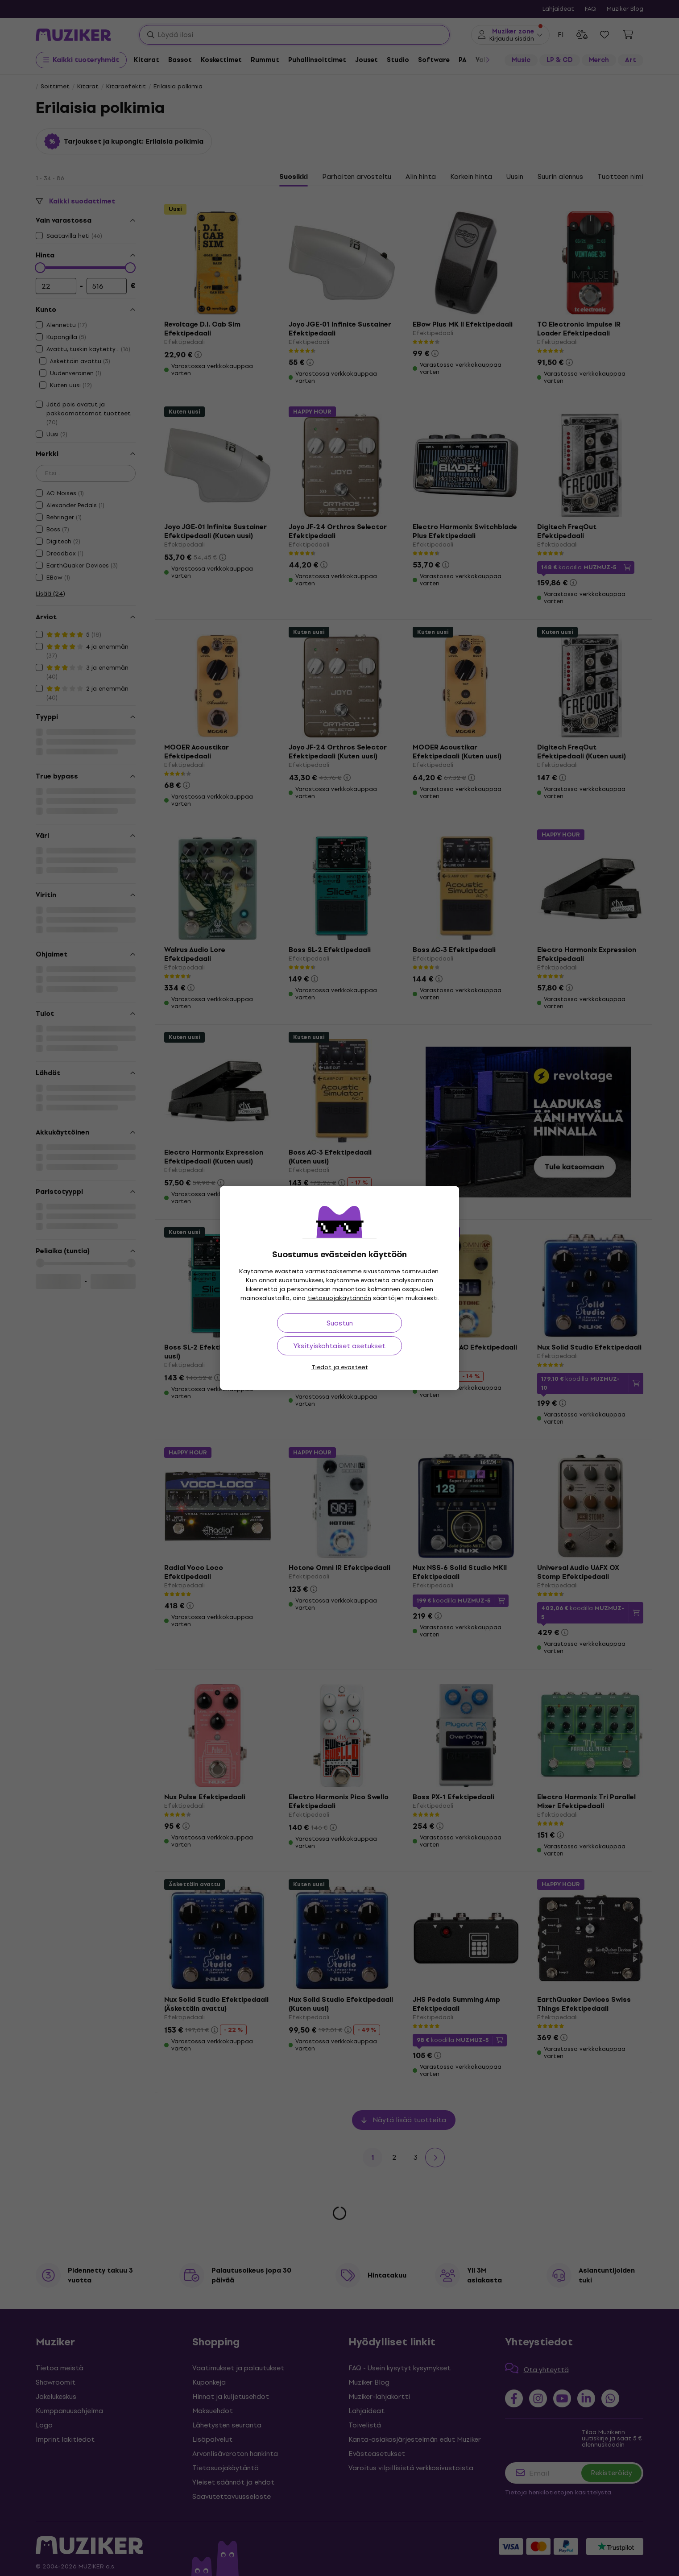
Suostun (340, 1323)
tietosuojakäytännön (339, 1298)
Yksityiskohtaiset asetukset (339, 1345)
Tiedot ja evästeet (339, 1367)
